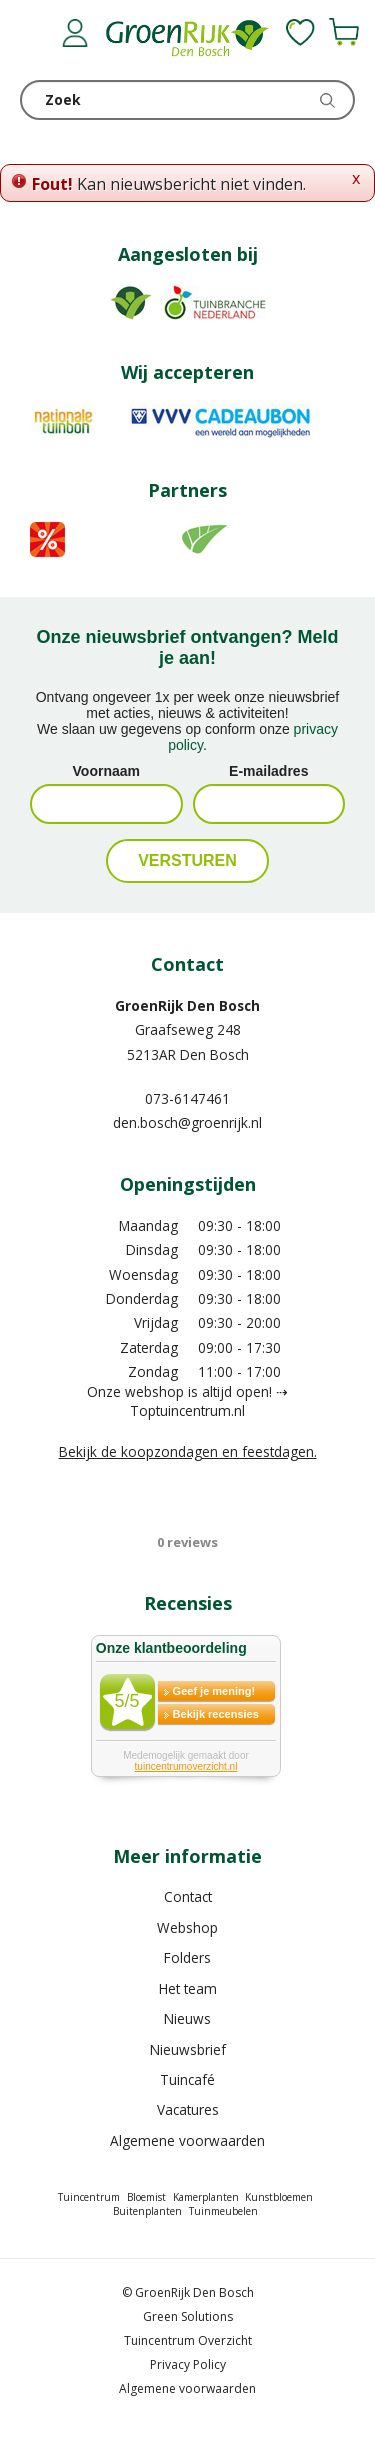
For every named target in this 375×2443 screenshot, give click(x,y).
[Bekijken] (344, 32)
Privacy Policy (188, 2364)
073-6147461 (187, 1098)
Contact (188, 1896)
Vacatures (188, 2109)
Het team (188, 1988)
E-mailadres (268, 771)
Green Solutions (188, 2316)
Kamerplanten (206, 2197)
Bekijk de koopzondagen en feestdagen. (188, 1451)
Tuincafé (187, 2079)
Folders (187, 1957)
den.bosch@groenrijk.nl (187, 1122)
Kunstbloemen (279, 2197)
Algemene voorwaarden (187, 2140)
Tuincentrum (89, 2197)
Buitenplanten (147, 2211)
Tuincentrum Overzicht (188, 2340)
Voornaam (106, 771)
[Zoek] (187, 100)
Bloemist (146, 2197)
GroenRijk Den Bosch (187, 1005)
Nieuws (187, 2018)
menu (35, 35)
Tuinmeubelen (223, 2211)
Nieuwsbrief (188, 2049)
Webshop (187, 1927)
